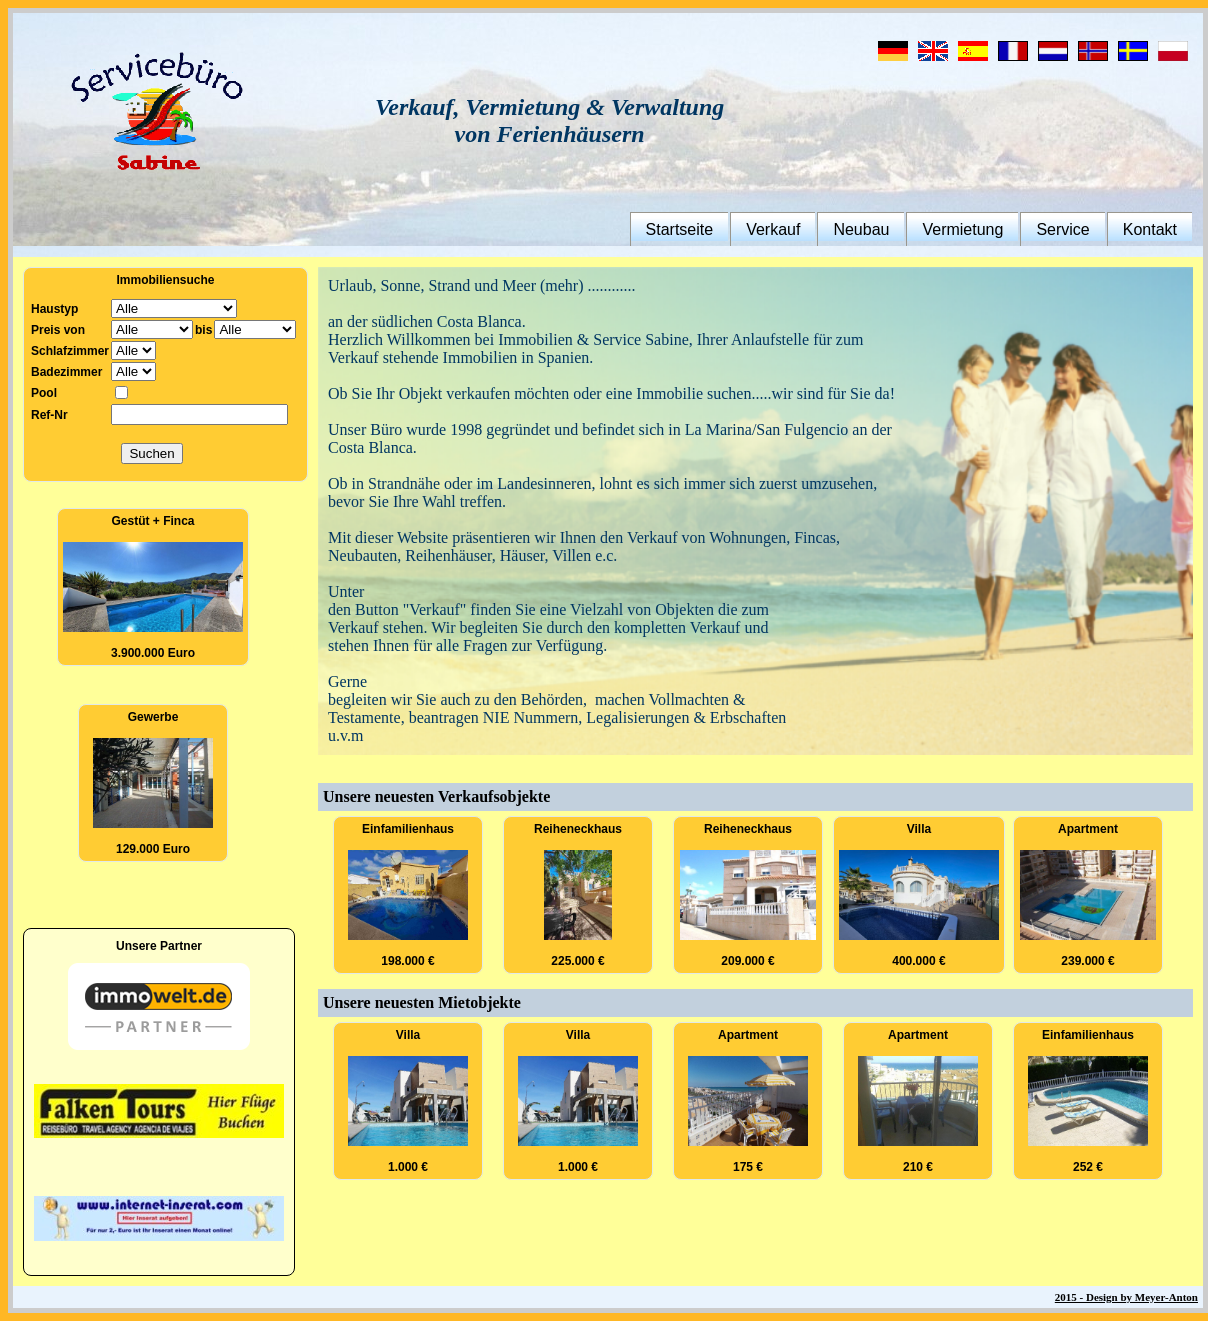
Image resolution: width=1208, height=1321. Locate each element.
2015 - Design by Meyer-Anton (1126, 1297)
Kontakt (1150, 229)
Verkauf (773, 229)
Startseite (680, 229)
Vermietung (962, 229)
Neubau (861, 229)
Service (1062, 229)
